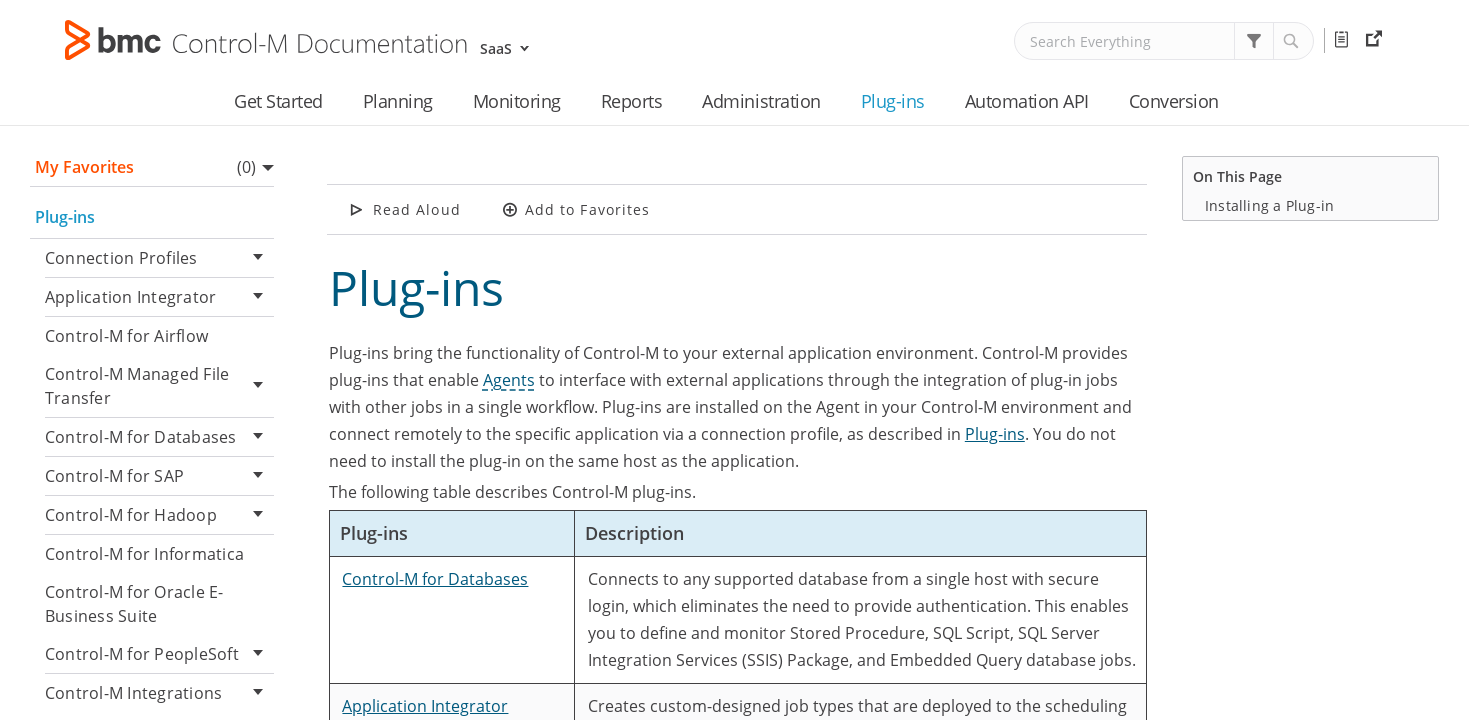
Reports (632, 101)
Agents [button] (509, 380)
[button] (1254, 41)
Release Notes (1345, 40)
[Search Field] (1164, 41)
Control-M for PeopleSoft (159, 654)
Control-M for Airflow (126, 336)
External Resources (1376, 40)
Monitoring (517, 101)
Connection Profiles (159, 258)
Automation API (1027, 101)
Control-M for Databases (159, 437)
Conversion (1174, 101)
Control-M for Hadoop (159, 515)
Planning (398, 101)
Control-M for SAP (159, 476)
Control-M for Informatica (144, 554)
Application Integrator (159, 297)
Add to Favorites (588, 209)
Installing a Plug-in (1269, 205)
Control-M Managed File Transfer (159, 386)
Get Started (278, 101)
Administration (761, 101)
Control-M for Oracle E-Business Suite (134, 604)
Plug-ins (893, 101)
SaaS (496, 48)
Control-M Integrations (159, 693)
